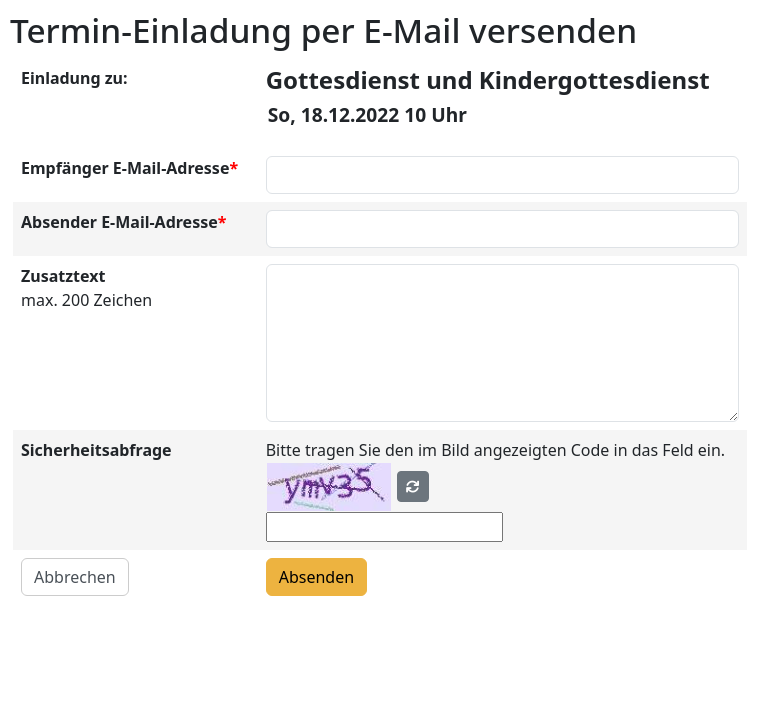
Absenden (316, 577)
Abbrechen (75, 577)
